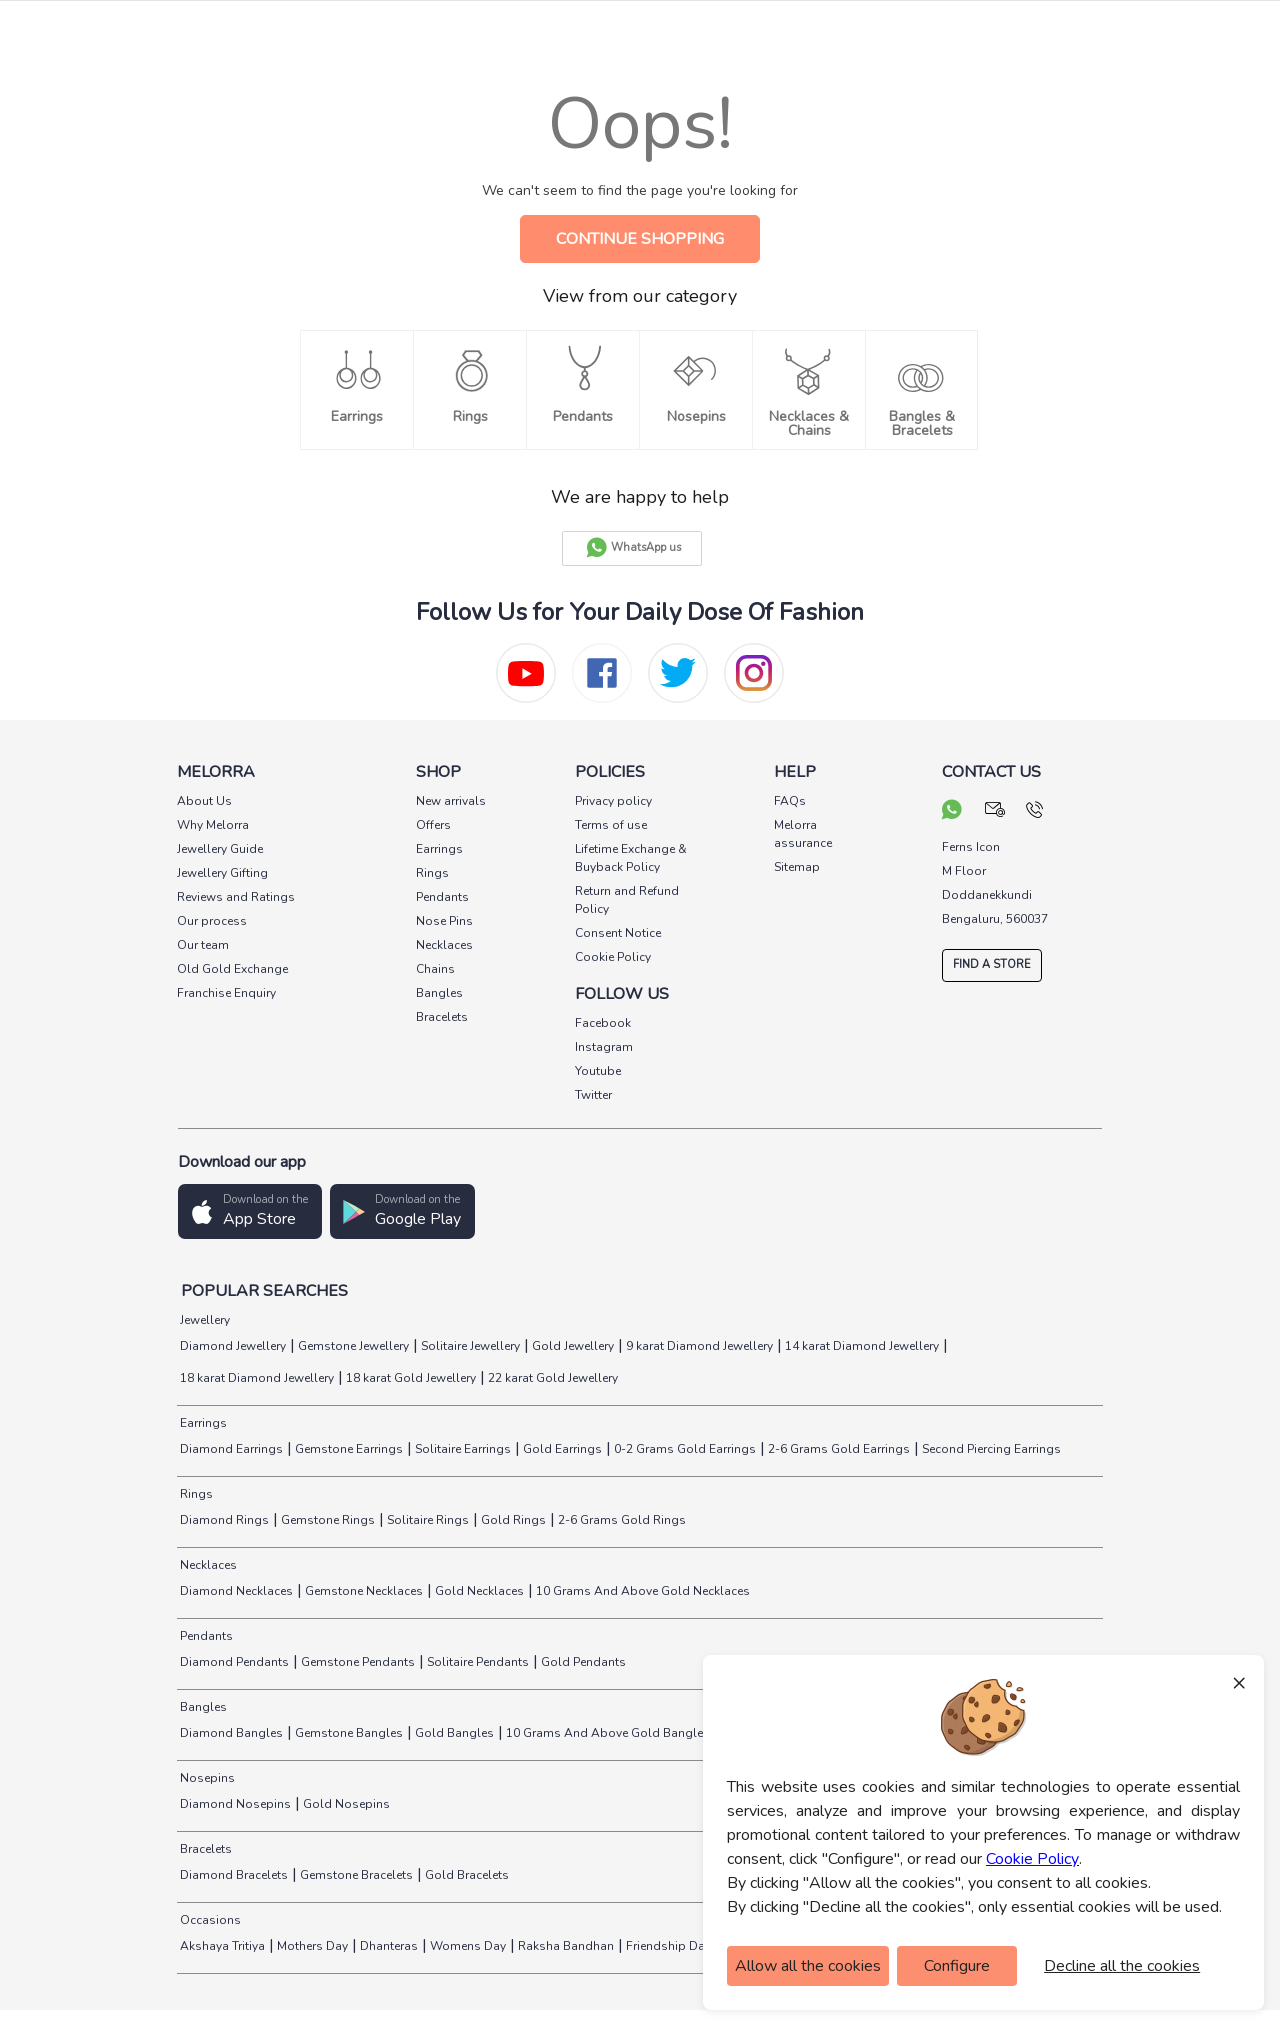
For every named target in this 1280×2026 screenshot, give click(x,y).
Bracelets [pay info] (442, 1017)
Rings (195, 1494)
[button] (250, 1211)
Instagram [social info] (604, 1047)
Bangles (202, 1707)
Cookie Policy (1032, 1859)
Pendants (205, 1636)
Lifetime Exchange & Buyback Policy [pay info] (631, 858)
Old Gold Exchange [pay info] (232, 969)
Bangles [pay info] (439, 993)
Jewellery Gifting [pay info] (222, 873)
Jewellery (203, 1320)
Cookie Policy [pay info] (613, 957)
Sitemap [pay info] (797, 867)
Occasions (209, 1920)
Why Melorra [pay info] (213, 825)
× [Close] (1239, 1682)
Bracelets (204, 1849)
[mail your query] (995, 812)
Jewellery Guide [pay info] (220, 849)
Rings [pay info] (432, 873)
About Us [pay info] (204, 801)
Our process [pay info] (212, 921)
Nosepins (206, 1778)
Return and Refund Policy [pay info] (627, 900)
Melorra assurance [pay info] (803, 834)
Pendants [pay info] (442, 897)
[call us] (1034, 812)
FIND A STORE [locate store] (992, 964)
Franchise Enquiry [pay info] (226, 993)
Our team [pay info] (203, 945)
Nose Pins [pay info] (444, 921)
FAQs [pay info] (790, 801)
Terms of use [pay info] (611, 825)
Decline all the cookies (1122, 1966)
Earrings (202, 1423)
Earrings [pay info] (439, 849)
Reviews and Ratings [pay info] (236, 897)
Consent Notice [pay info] (618, 933)
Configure (957, 1966)
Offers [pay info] (433, 825)
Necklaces (207, 1565)
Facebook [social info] (603, 1023)
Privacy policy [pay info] (613, 801)
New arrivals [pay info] (451, 801)
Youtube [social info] (598, 1071)
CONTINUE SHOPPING (640, 239)
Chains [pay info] (435, 969)
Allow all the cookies (808, 1966)
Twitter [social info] (593, 1095)
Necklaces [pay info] (444, 945)
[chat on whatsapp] (952, 812)
